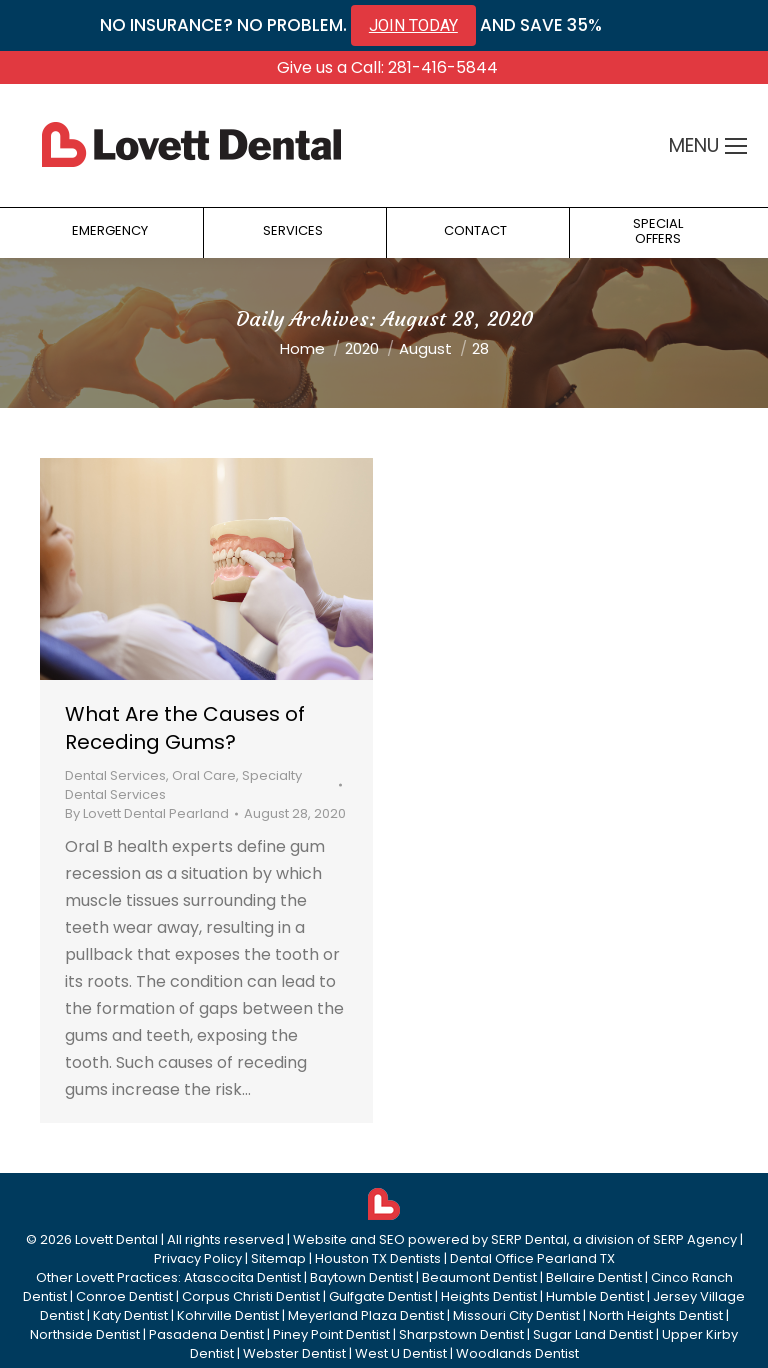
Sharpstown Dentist (461, 1334)
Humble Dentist (595, 1296)
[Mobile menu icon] (736, 146)
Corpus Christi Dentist (251, 1296)
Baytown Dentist (361, 1277)
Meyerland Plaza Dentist (366, 1315)
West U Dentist (401, 1353)
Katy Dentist (130, 1315)
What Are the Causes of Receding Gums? (185, 728)
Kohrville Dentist (228, 1315)
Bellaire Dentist (594, 1277)
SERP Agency (695, 1239)
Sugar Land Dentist (593, 1334)
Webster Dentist (294, 1353)
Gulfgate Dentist (380, 1296)
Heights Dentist (489, 1296)
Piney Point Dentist (331, 1334)
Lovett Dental (116, 1239)
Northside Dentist (85, 1334)
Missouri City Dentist (516, 1315)
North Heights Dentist (656, 1315)
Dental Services (115, 775)
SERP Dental (529, 1239)
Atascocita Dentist (242, 1277)
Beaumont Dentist (479, 1277)
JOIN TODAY (413, 25)
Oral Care (204, 775)
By (147, 813)
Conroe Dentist (124, 1296)
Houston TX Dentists (378, 1258)
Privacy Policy (198, 1258)
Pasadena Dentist (206, 1334)
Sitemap (278, 1258)
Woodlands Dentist (517, 1353)
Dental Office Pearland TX (532, 1258)
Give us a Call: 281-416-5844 (387, 67)
